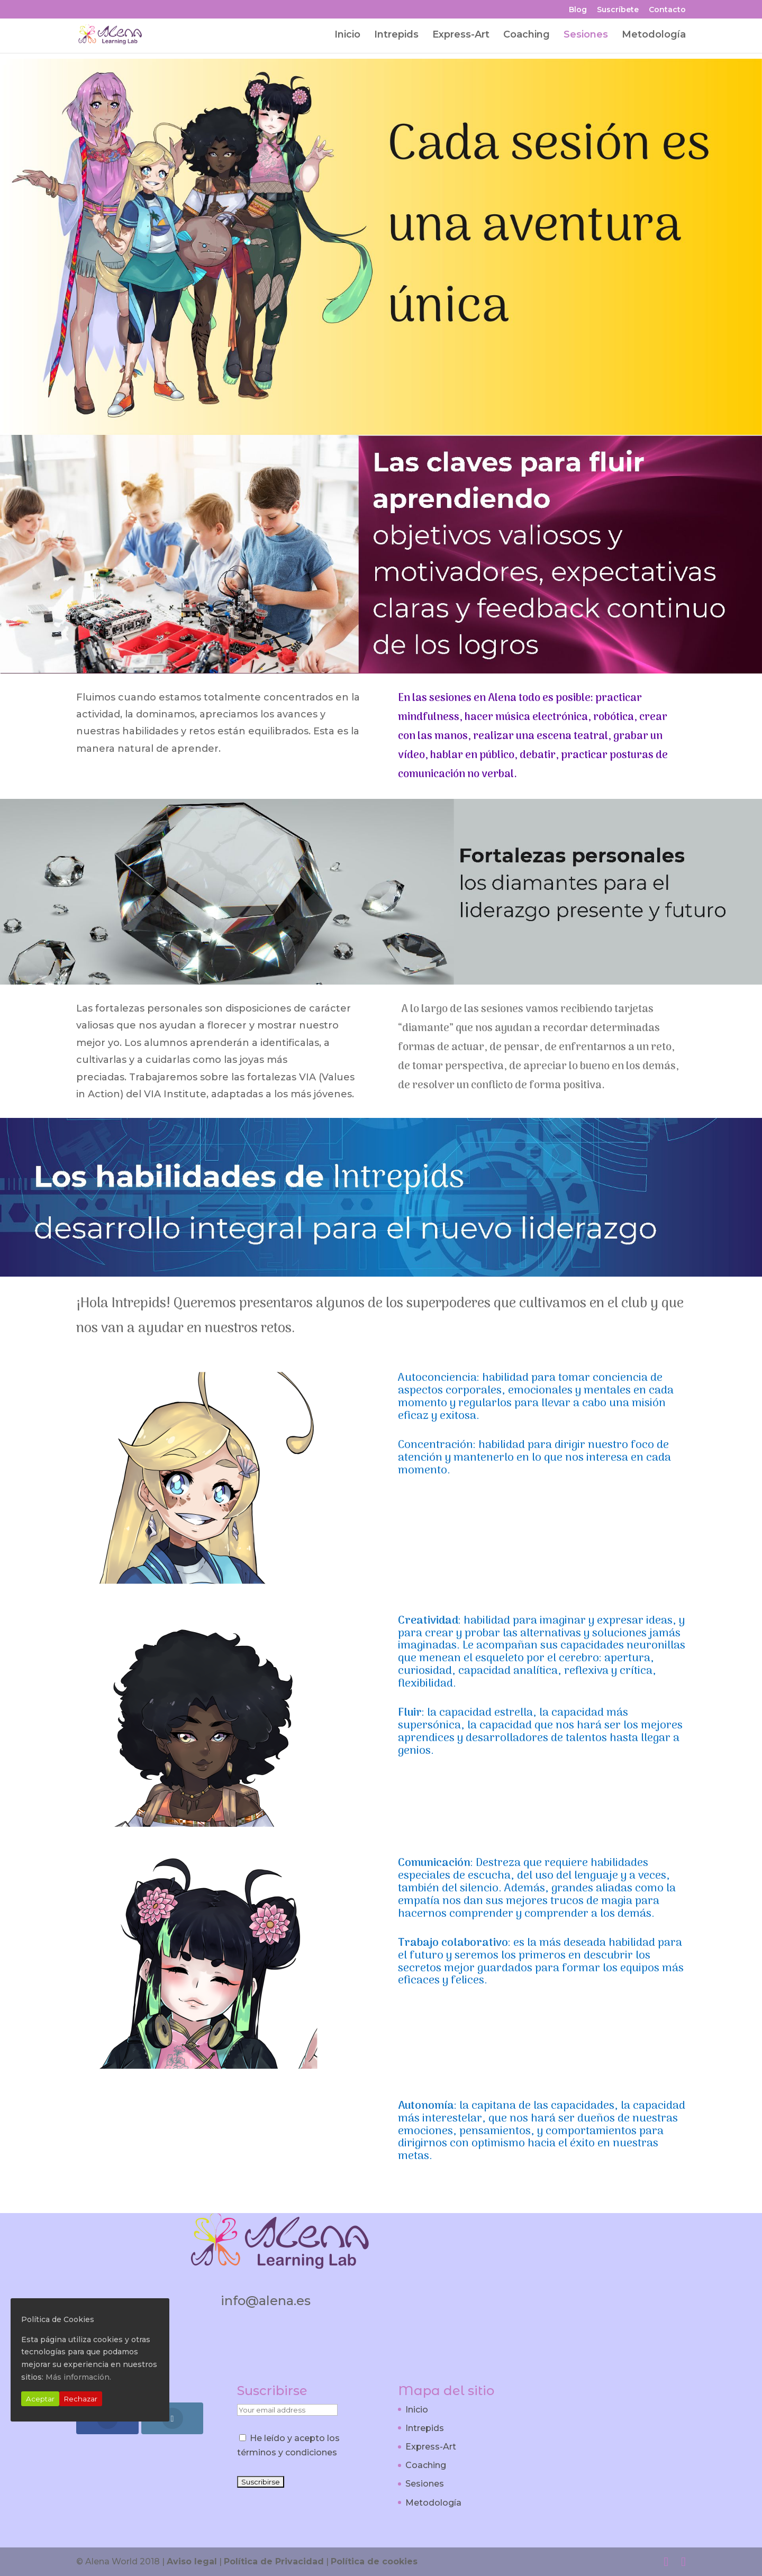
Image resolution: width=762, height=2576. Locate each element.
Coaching (526, 35)
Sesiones (586, 35)
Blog (578, 10)
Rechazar (80, 2399)
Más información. (78, 2377)
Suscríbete (618, 10)
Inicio (347, 35)
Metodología (654, 35)
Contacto (667, 10)
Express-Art (460, 35)
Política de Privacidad (274, 2561)
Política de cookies (374, 2561)
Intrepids (396, 35)
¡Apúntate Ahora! (476, 2237)
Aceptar (40, 2399)
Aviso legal (192, 2561)
